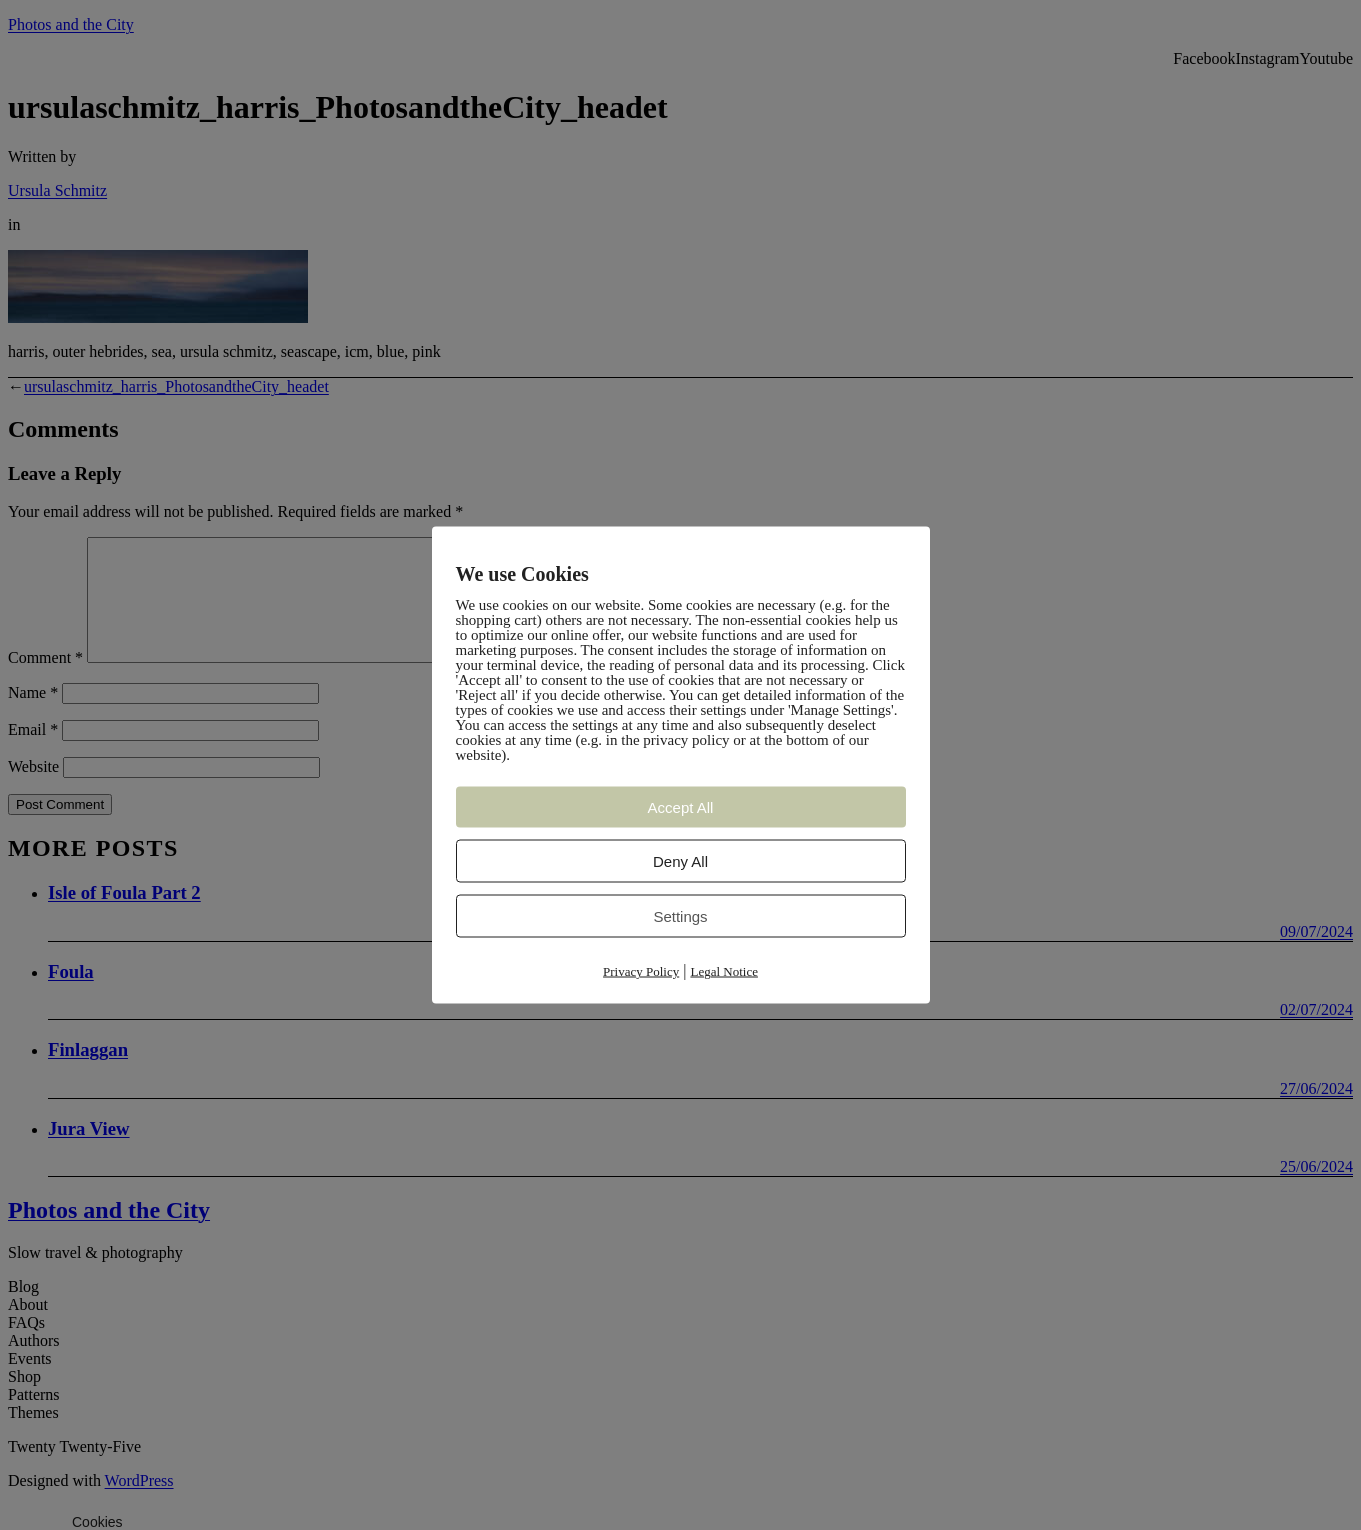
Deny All (680, 861)
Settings (680, 916)
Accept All (681, 807)
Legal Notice (724, 971)
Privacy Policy (641, 971)
